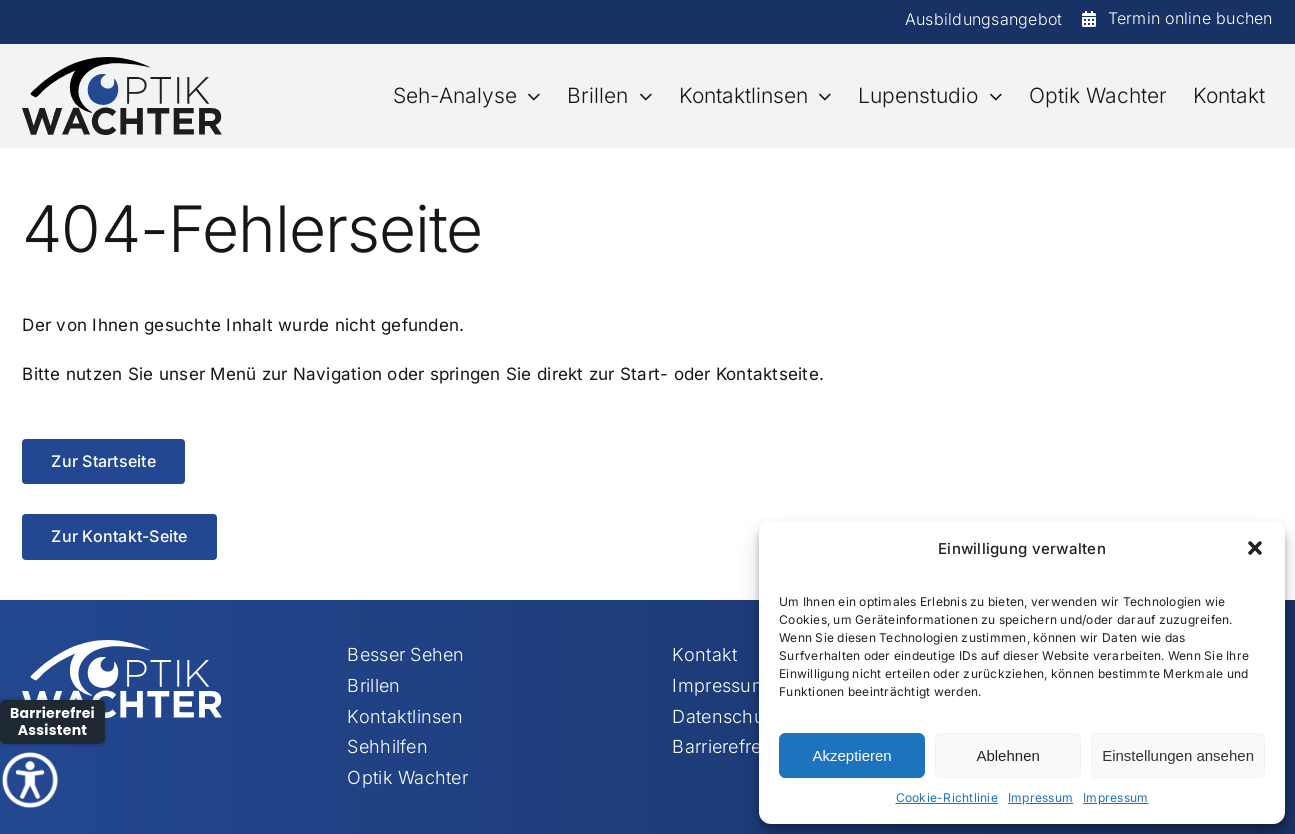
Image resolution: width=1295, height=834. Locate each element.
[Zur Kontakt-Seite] (119, 536)
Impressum (1040, 797)
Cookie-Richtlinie (947, 797)
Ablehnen (1007, 755)
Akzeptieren (851, 755)
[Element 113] (122, 65)
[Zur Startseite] (103, 461)
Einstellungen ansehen (1178, 755)
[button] (1255, 548)
